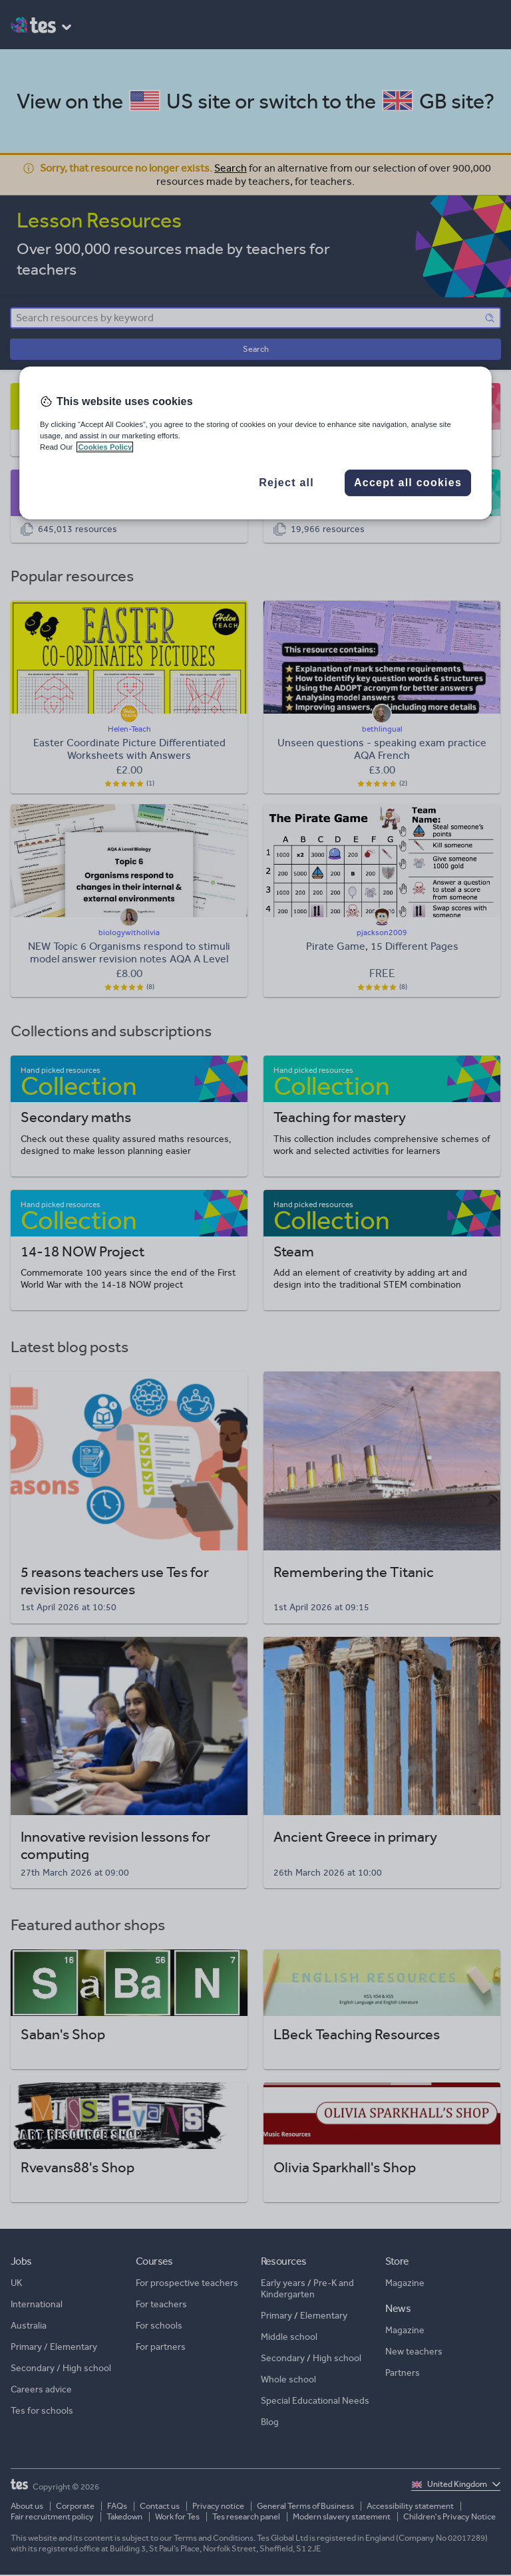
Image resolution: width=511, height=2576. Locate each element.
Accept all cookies (408, 482)
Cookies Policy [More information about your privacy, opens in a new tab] (105, 447)
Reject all (286, 482)
